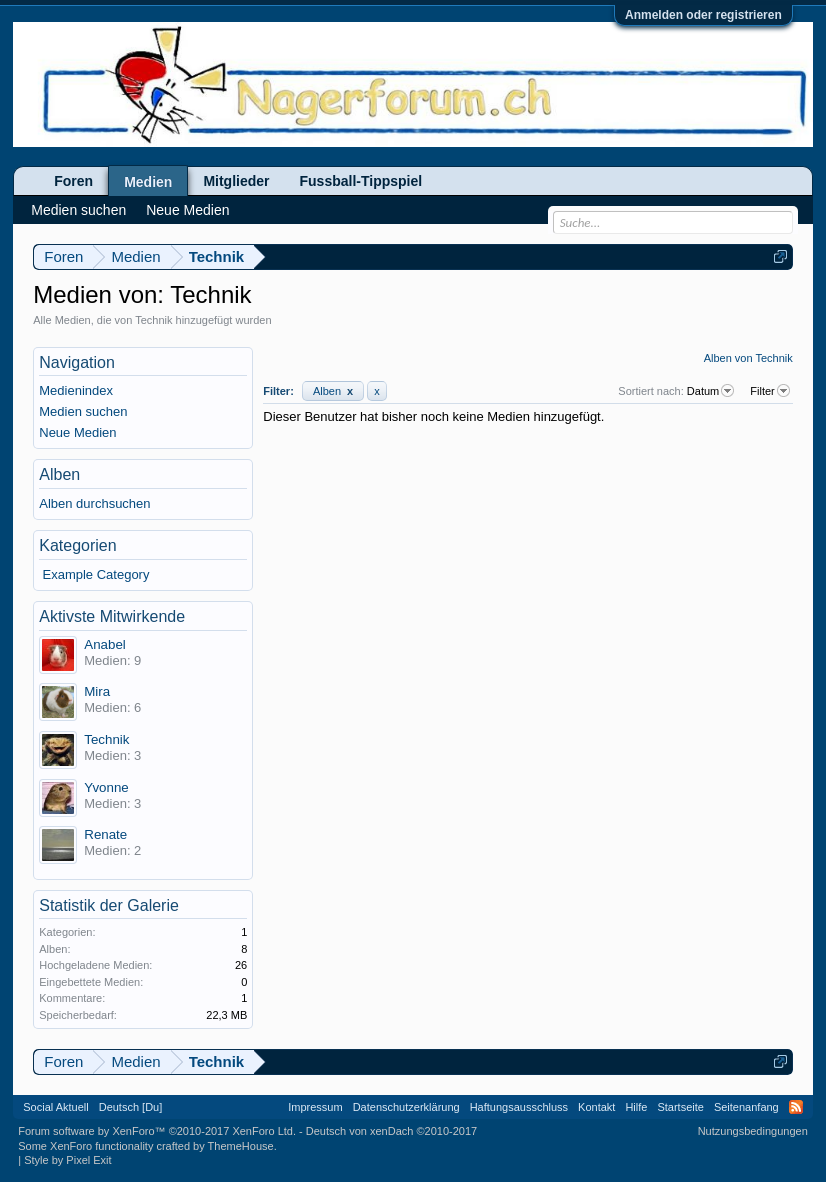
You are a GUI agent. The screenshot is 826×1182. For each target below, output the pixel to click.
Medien (148, 182)
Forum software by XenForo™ (157, 1131)
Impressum (315, 1107)
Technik (106, 739)
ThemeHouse (241, 1146)
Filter (771, 391)
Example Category (96, 574)
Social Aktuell (55, 1107)
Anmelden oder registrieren (703, 15)
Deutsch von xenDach (391, 1131)
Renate (105, 834)
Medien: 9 (112, 660)
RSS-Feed (796, 1107)
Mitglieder (236, 181)
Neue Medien (77, 432)
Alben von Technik (748, 358)
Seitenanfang (746, 1107)
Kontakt (596, 1107)
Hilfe (636, 1107)
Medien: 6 (112, 707)
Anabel (105, 644)
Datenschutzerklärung (406, 1107)
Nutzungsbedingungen (753, 1131)
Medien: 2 (112, 850)
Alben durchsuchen (94, 503)
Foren (73, 181)
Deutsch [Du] (131, 1107)
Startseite (680, 1107)
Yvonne (106, 787)
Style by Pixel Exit (67, 1160)
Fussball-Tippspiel (361, 181)
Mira (97, 691)
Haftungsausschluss (519, 1107)
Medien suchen (83, 411)
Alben (333, 391)
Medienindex (76, 390)
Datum (712, 391)
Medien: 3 (112, 755)
